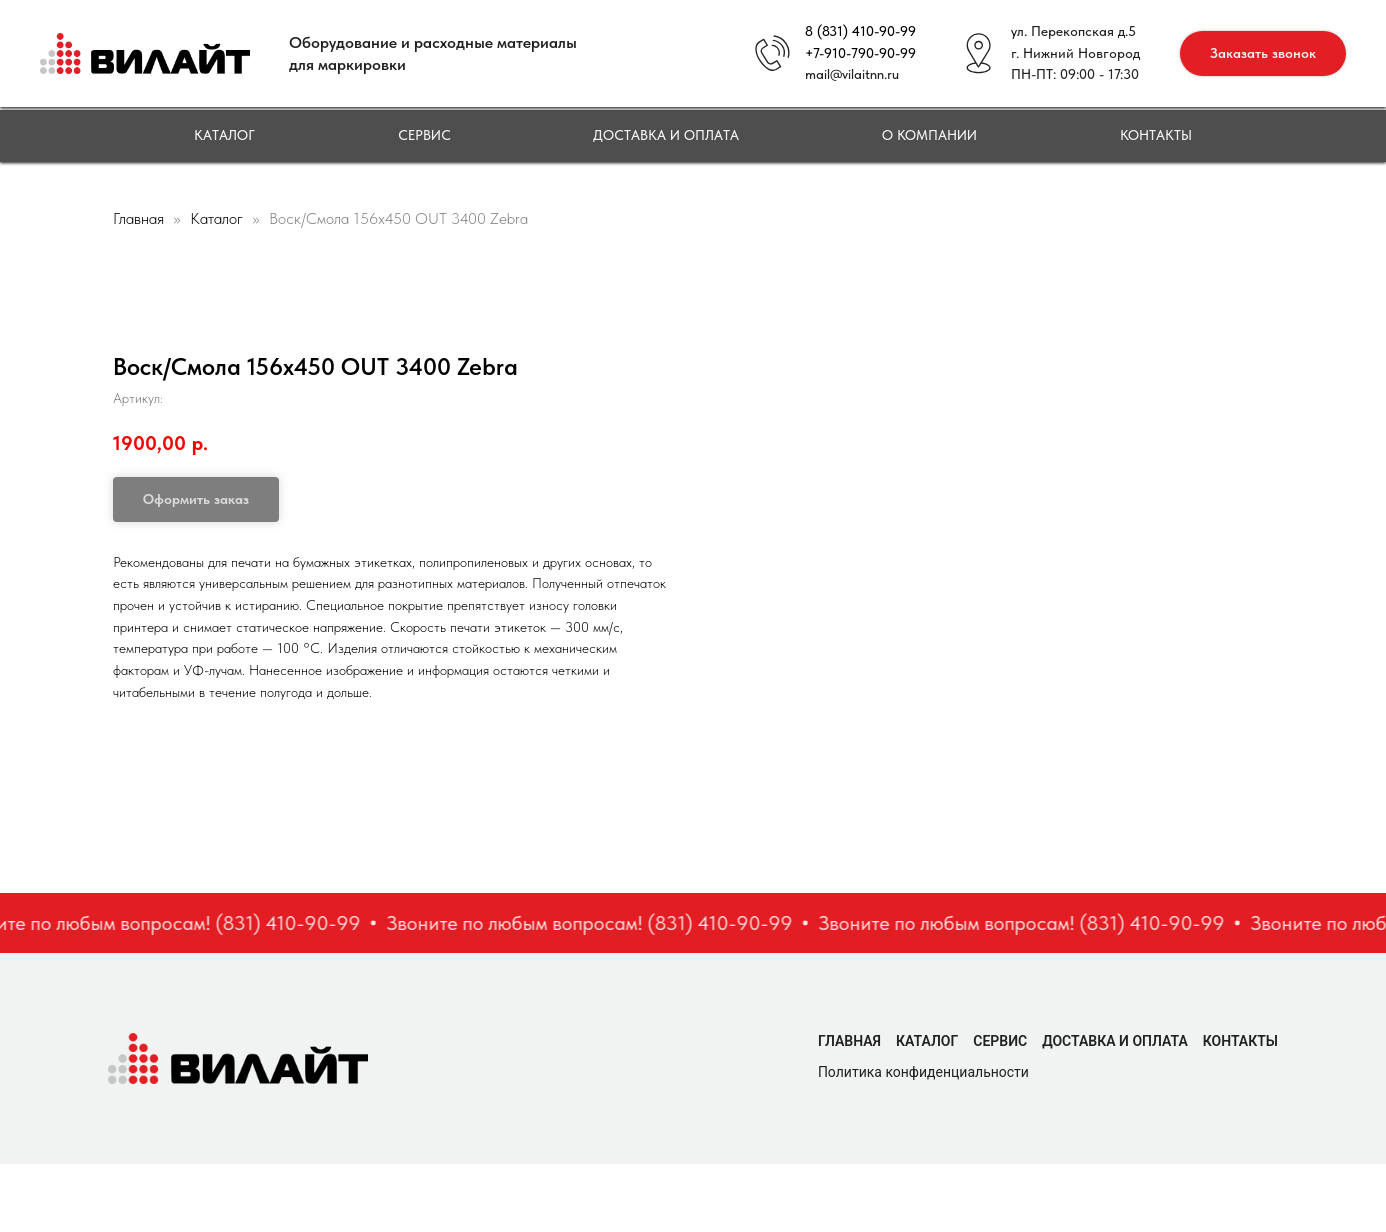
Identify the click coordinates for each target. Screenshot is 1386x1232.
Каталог (224, 135)
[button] (1263, 53)
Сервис (424, 135)
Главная (138, 218)
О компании (929, 135)
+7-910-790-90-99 (860, 53)
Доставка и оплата (666, 135)
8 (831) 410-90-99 (860, 31)
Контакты (1156, 135)
